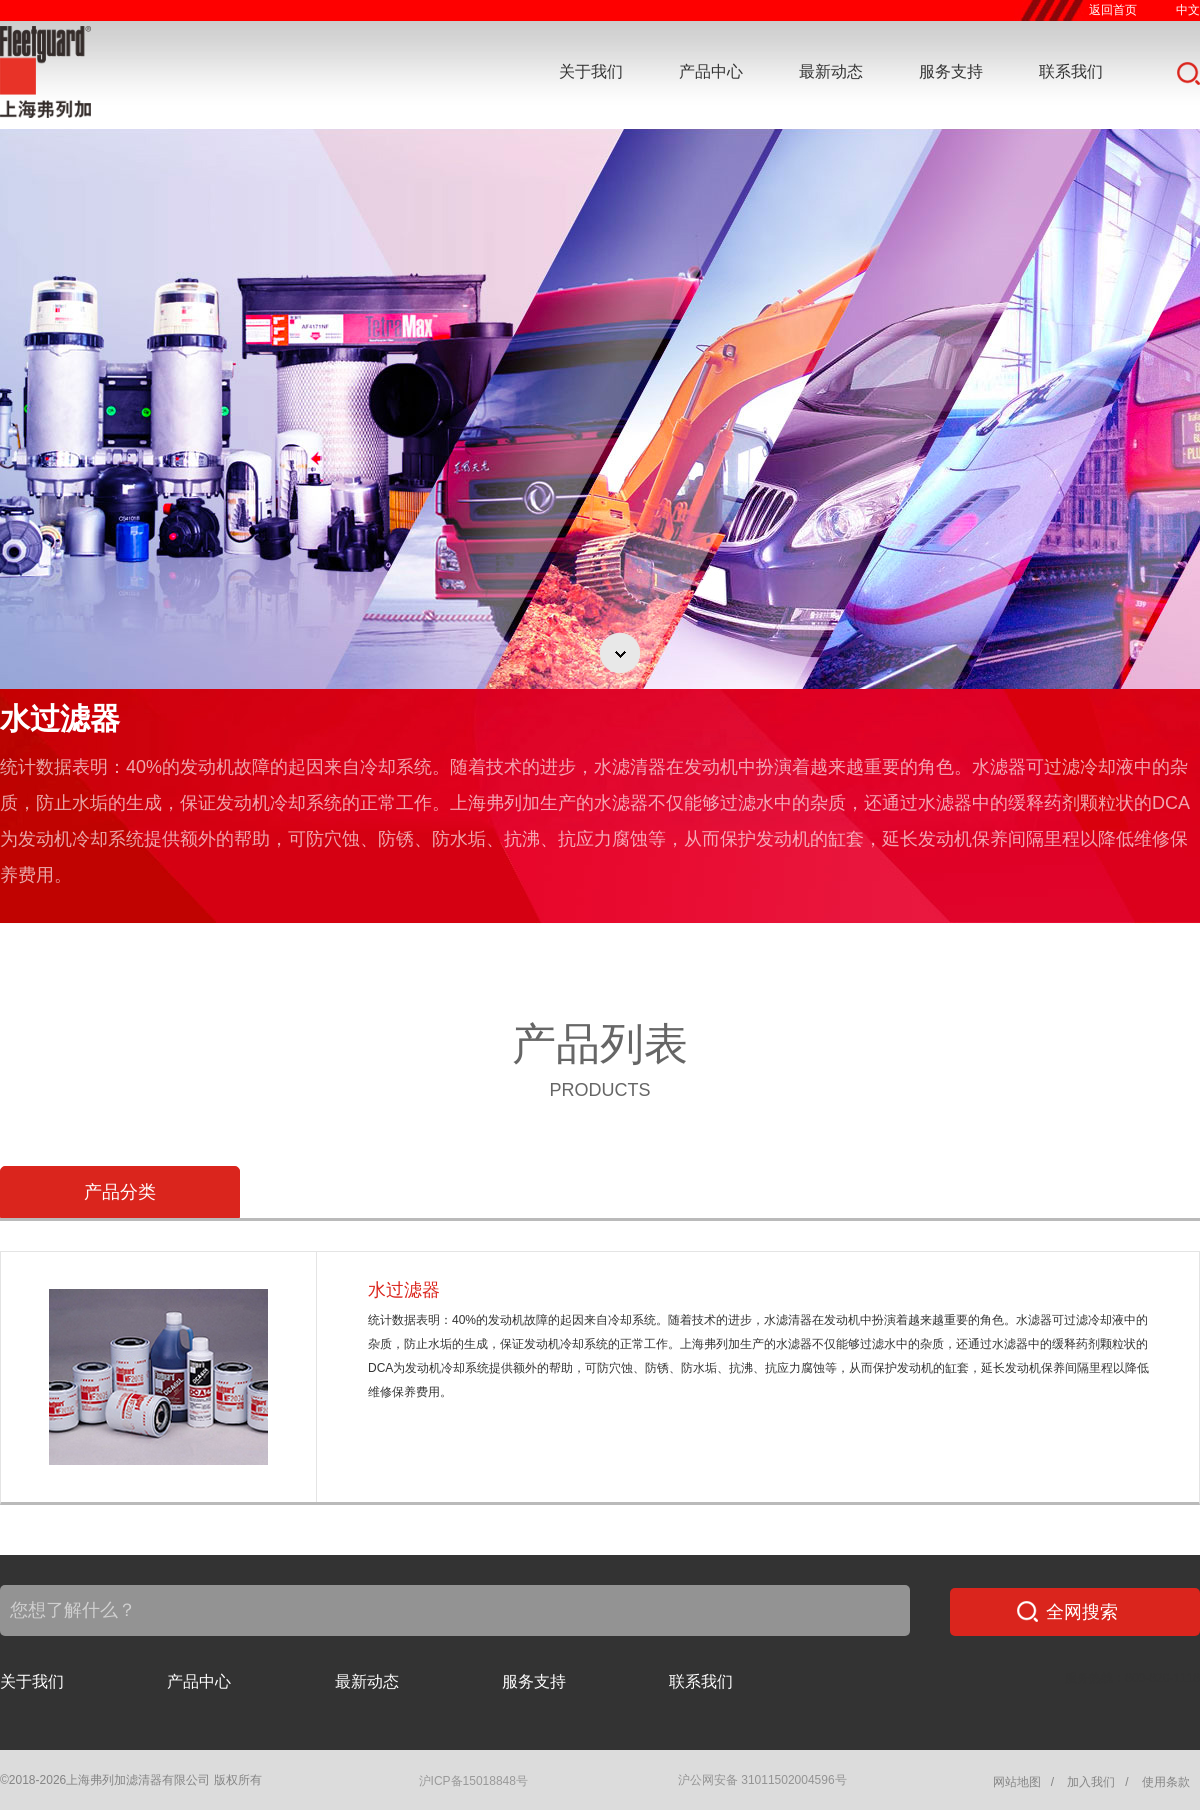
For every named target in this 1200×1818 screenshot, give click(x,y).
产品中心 (711, 71)
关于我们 (591, 71)
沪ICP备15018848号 (473, 1781)
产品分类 (120, 1192)
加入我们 (1091, 1782)
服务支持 (951, 71)
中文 (1188, 10)
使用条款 (1166, 1782)
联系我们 (1071, 71)
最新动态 (831, 71)
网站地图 (1017, 1782)
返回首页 (1113, 10)
